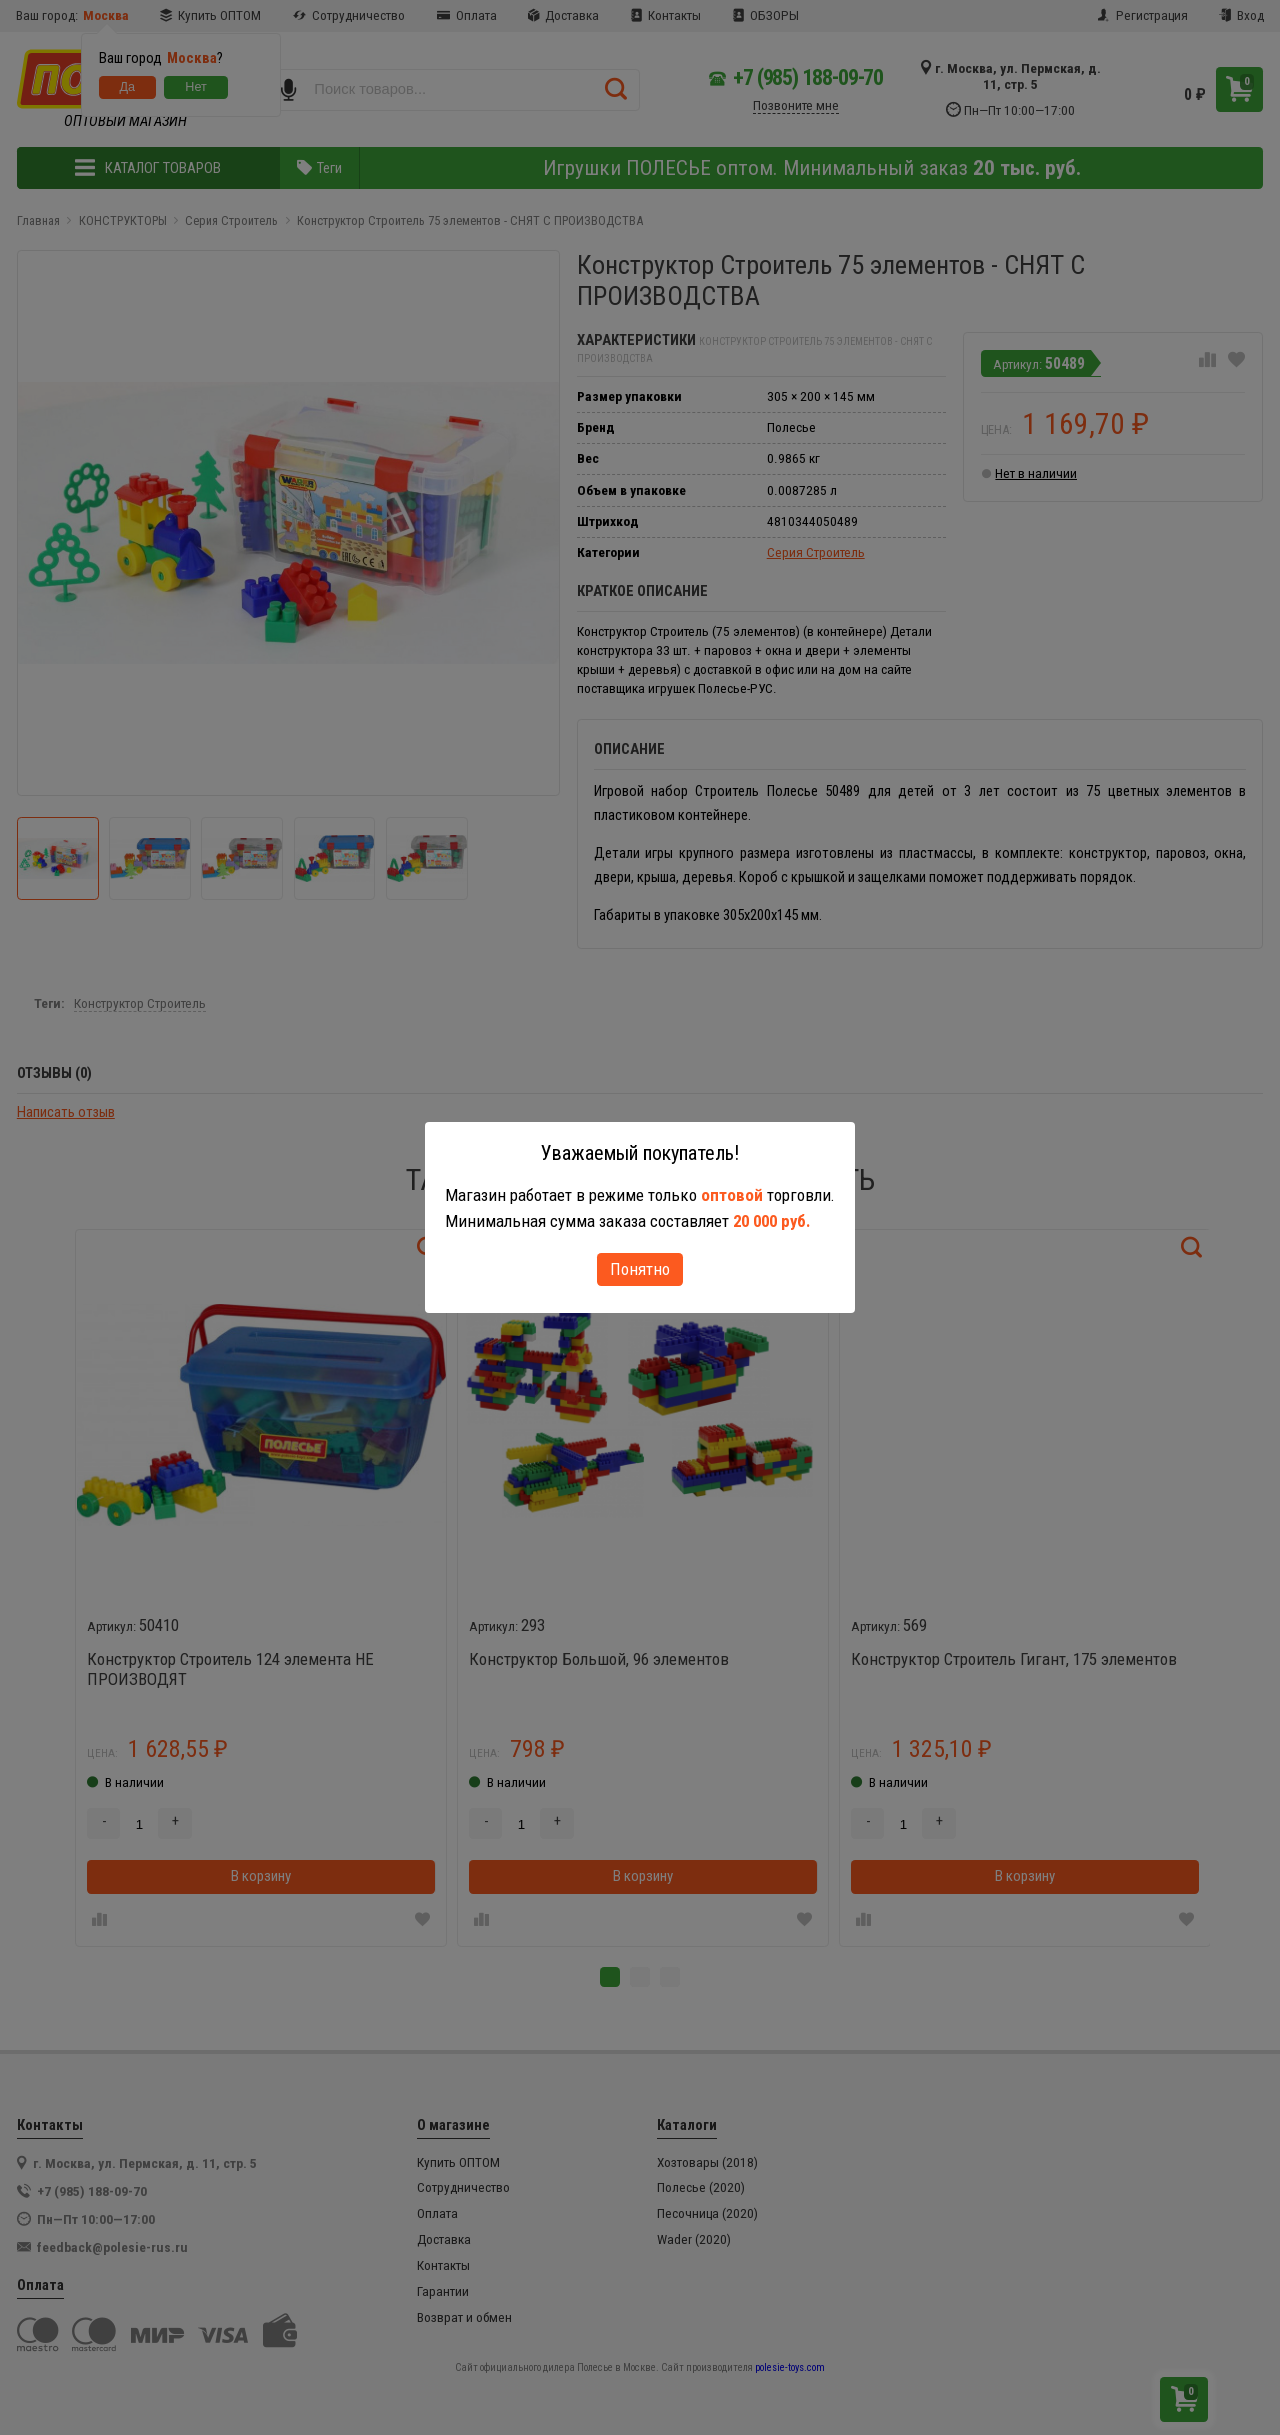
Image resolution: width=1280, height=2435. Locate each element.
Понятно (640, 1269)
